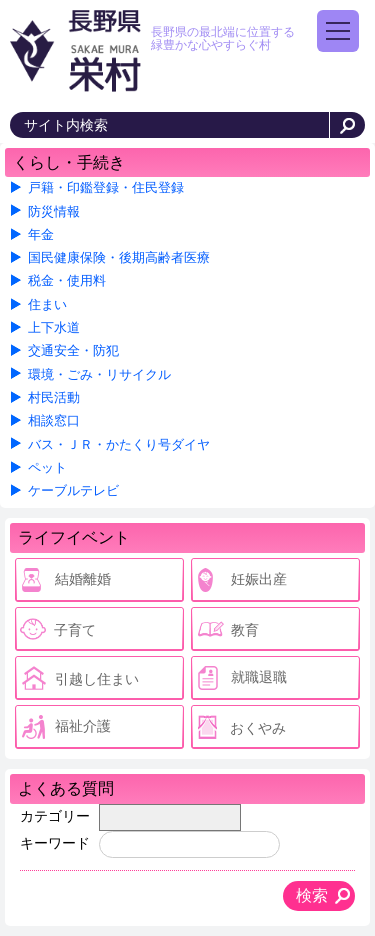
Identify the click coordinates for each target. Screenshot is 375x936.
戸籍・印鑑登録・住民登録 (106, 188)
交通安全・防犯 (73, 351)
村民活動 (54, 398)
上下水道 (54, 328)
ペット (47, 468)
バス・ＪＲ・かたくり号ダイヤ (119, 445)
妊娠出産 (259, 579)
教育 (245, 630)
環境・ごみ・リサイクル (99, 375)
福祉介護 (83, 726)
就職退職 (259, 677)
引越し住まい (97, 679)
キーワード (55, 843)
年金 (41, 235)
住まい (47, 305)
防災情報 (54, 212)
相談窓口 (54, 421)
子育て (75, 630)
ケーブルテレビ (73, 491)
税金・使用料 (67, 281)
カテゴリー (55, 816)
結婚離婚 (83, 579)
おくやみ (258, 728)
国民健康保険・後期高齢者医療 (119, 258)
